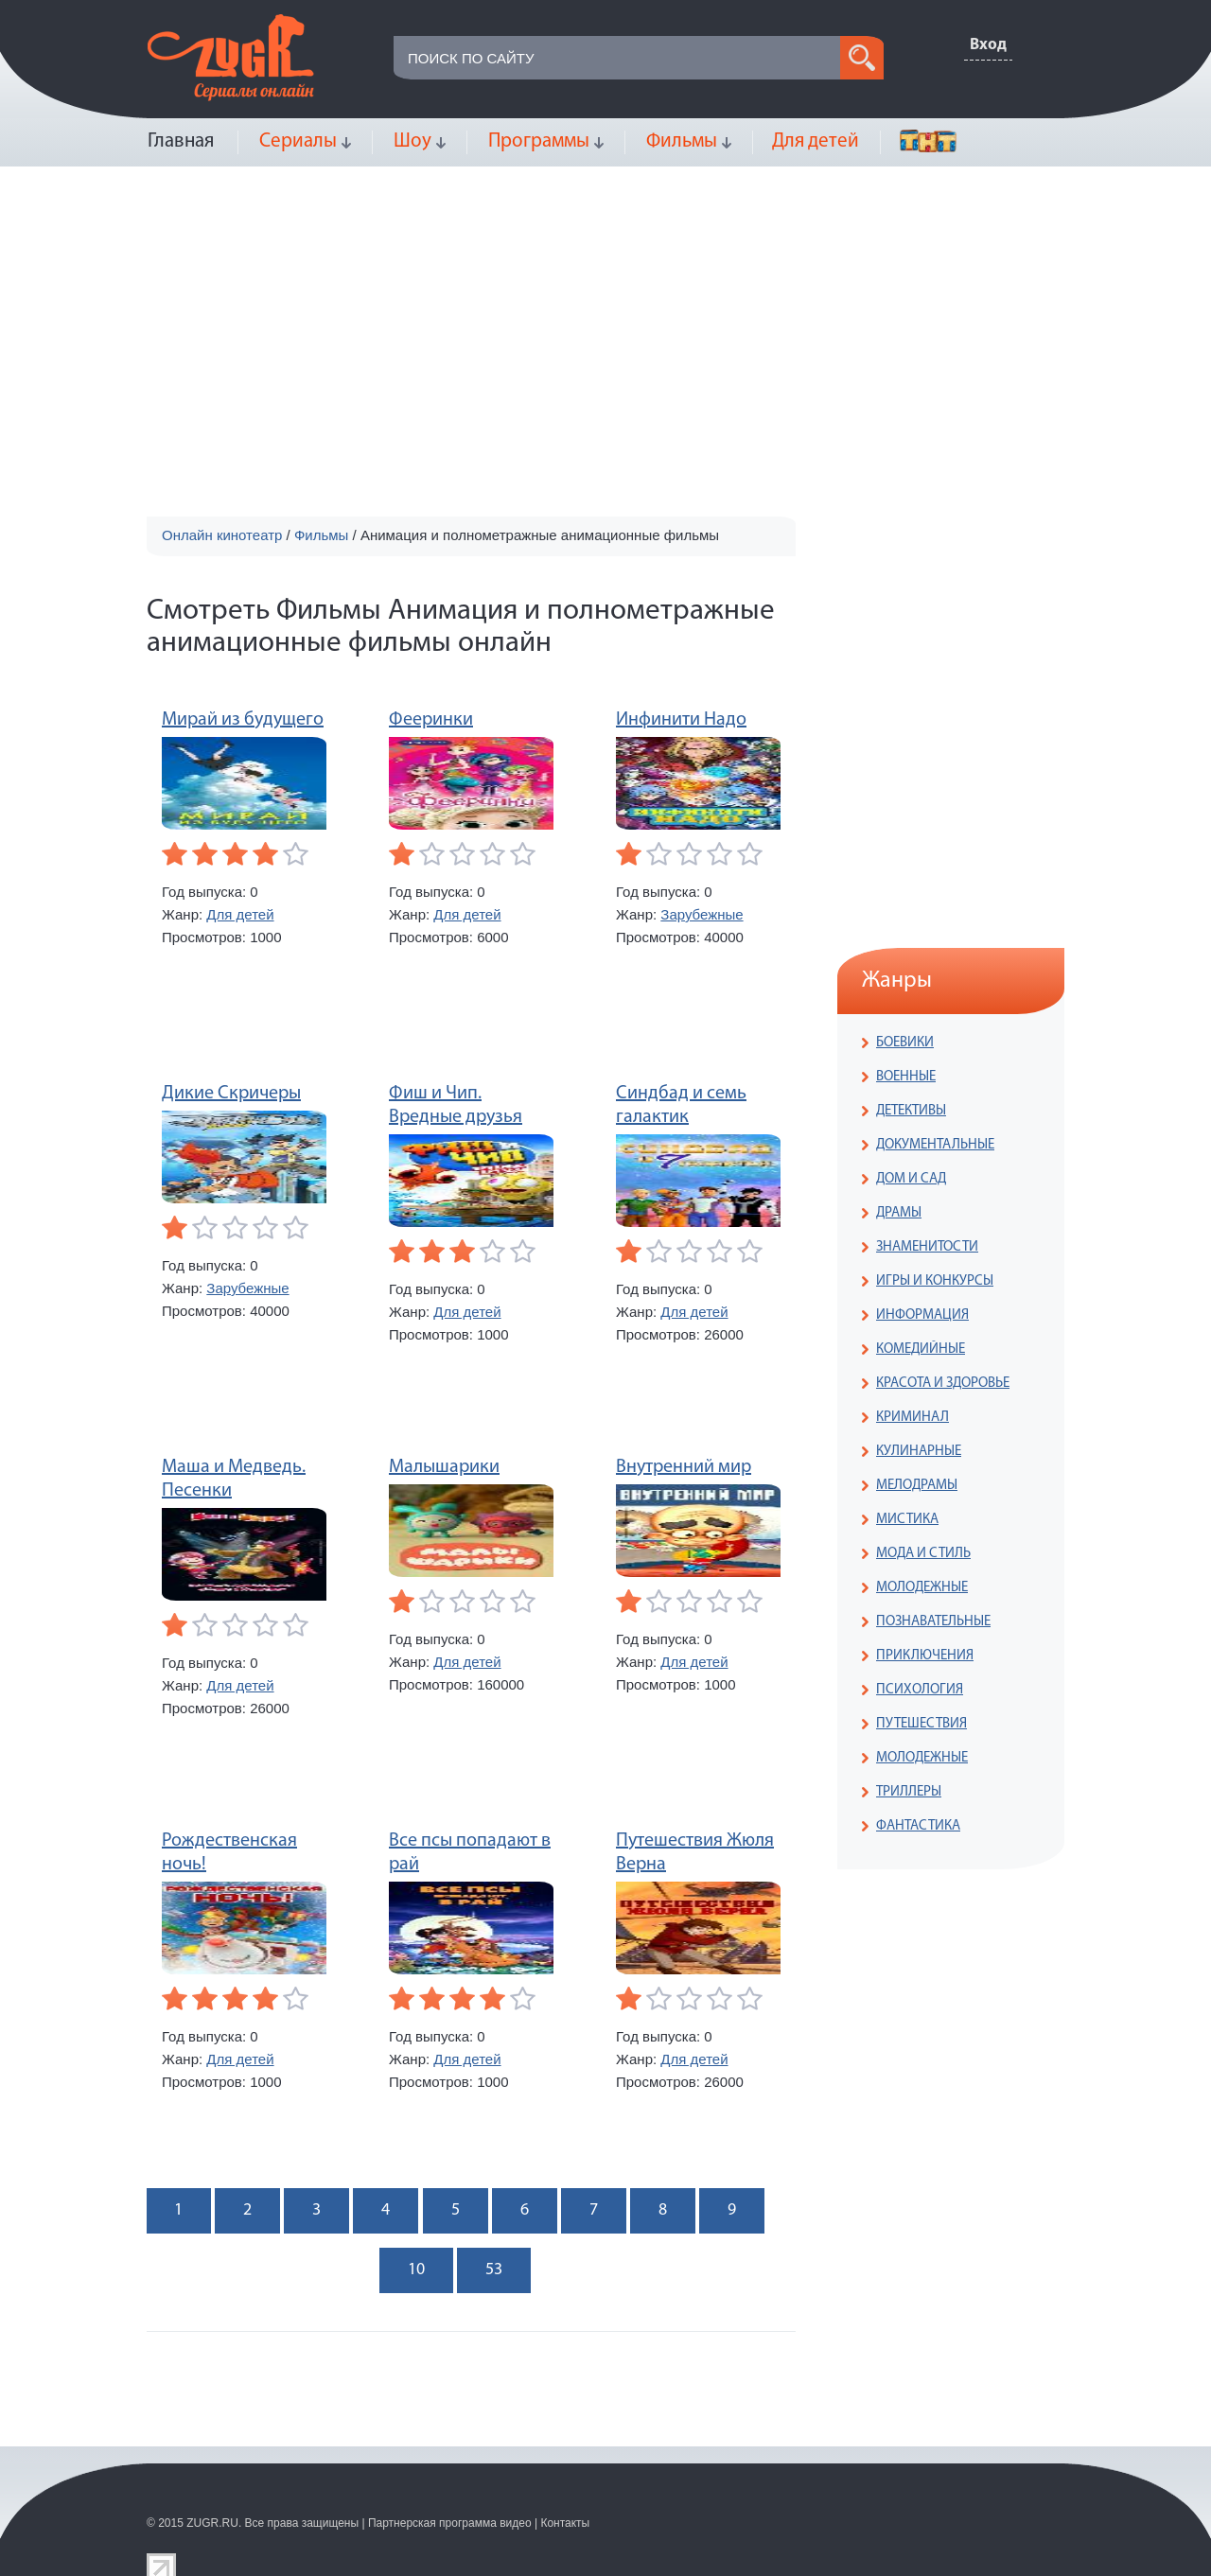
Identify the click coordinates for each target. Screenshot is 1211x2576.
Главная (181, 141)
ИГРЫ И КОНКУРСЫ (934, 1281)
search (862, 57)
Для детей (815, 141)
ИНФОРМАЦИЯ (922, 1315)
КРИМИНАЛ (912, 1418)
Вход (988, 45)
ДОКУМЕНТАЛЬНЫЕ (935, 1145)
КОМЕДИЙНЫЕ (920, 1349)
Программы (538, 141)
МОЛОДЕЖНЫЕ (922, 1588)
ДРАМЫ (898, 1213)
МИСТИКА (907, 1520)
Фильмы (681, 141)
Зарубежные (701, 914)
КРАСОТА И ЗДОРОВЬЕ (942, 1383)
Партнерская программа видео (450, 2523)
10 (416, 2270)
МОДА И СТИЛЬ (923, 1554)
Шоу (412, 141)
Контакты (564, 2523)
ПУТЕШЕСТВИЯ (921, 1724)
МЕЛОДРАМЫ (916, 1486)
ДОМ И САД (911, 1179)
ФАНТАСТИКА (918, 1826)
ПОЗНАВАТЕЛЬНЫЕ (933, 1622)
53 (493, 2270)
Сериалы (298, 141)
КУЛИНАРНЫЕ (918, 1452)
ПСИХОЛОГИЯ (919, 1690)
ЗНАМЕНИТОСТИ (927, 1247)
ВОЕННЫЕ (906, 1077)
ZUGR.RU (212, 2523)
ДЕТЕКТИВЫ (911, 1111)
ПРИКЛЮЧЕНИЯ (925, 1656)
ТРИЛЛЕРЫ (908, 1792)
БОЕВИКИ (905, 1043)
